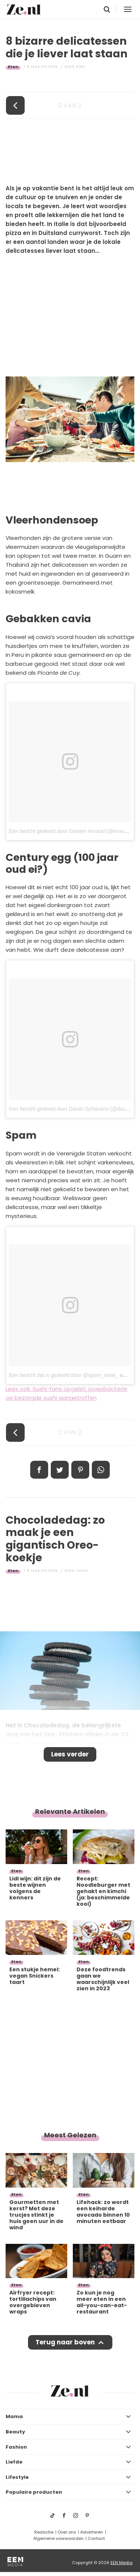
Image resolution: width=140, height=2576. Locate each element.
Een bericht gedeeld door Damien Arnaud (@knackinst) (73, 831)
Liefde (14, 2461)
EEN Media (122, 2563)
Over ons (66, 2532)
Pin (80, 1470)
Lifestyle (17, 2477)
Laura (82, 1570)
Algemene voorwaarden (58, 2538)
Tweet (60, 1470)
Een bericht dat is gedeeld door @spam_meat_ (63, 1375)
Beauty (15, 2431)
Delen (39, 1470)
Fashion (16, 2447)
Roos (80, 66)
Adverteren (91, 2532)
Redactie (43, 2532)
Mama (14, 2416)
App (101, 1470)
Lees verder (70, 1754)
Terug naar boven (65, 2342)
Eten (13, 67)
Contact (96, 2538)
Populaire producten (34, 2492)
